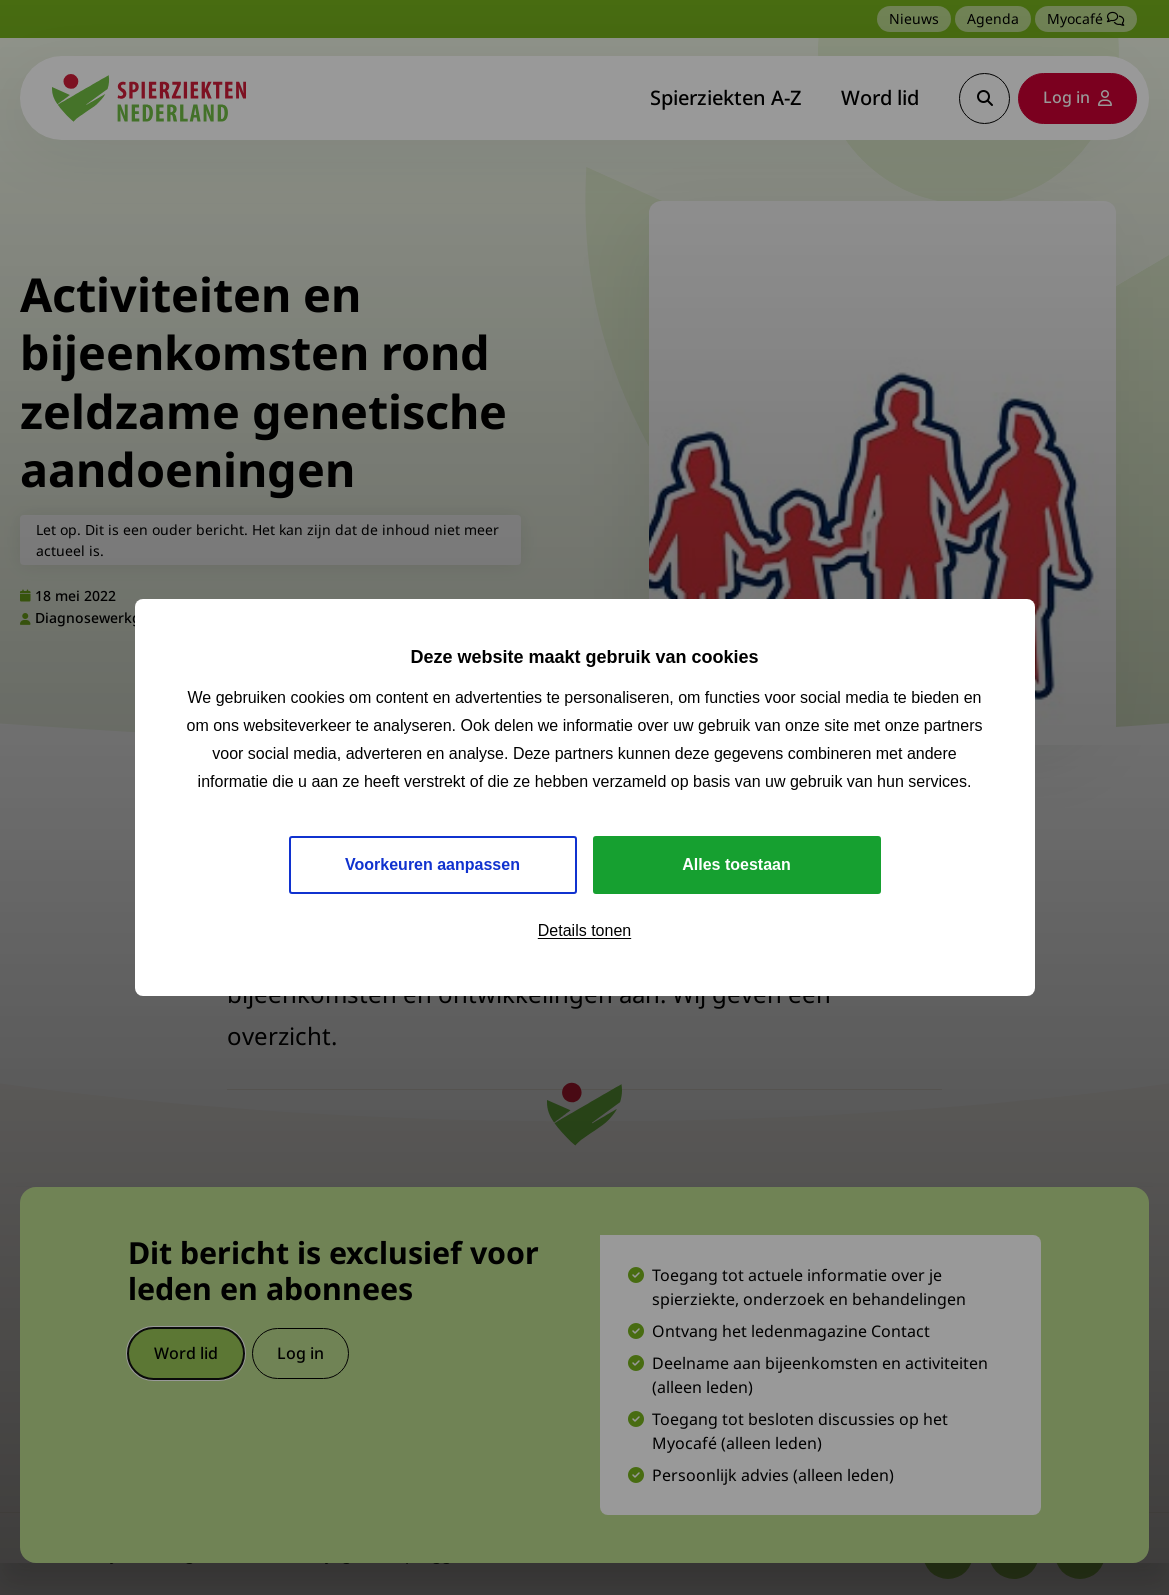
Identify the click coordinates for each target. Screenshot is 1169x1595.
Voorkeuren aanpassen (432, 864)
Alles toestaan (736, 864)
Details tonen (584, 930)
